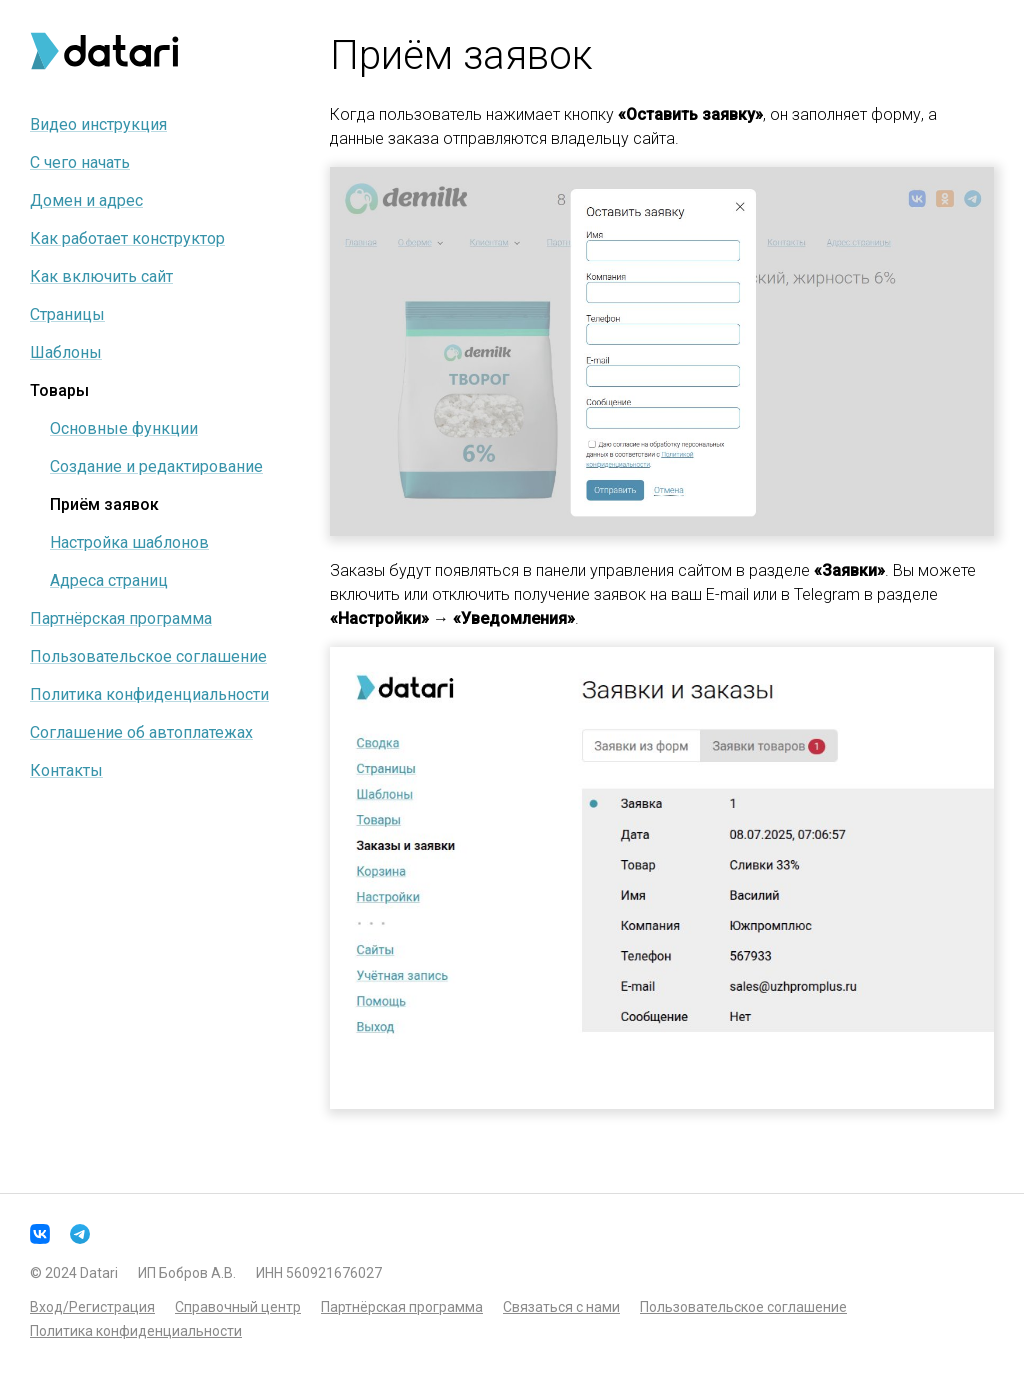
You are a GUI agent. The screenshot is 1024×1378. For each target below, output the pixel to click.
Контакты (66, 770)
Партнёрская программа (121, 618)
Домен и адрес (86, 200)
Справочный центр (238, 1307)
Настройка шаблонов (129, 542)
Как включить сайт (101, 276)
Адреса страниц (109, 580)
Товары (59, 390)
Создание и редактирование (156, 466)
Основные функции (124, 428)
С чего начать (80, 162)
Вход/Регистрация (92, 1307)
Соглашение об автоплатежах (141, 732)
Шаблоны (66, 352)
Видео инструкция (98, 124)
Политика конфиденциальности (149, 694)
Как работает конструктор (127, 238)
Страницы (67, 314)
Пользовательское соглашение (148, 656)
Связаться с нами (561, 1307)
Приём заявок (104, 504)
